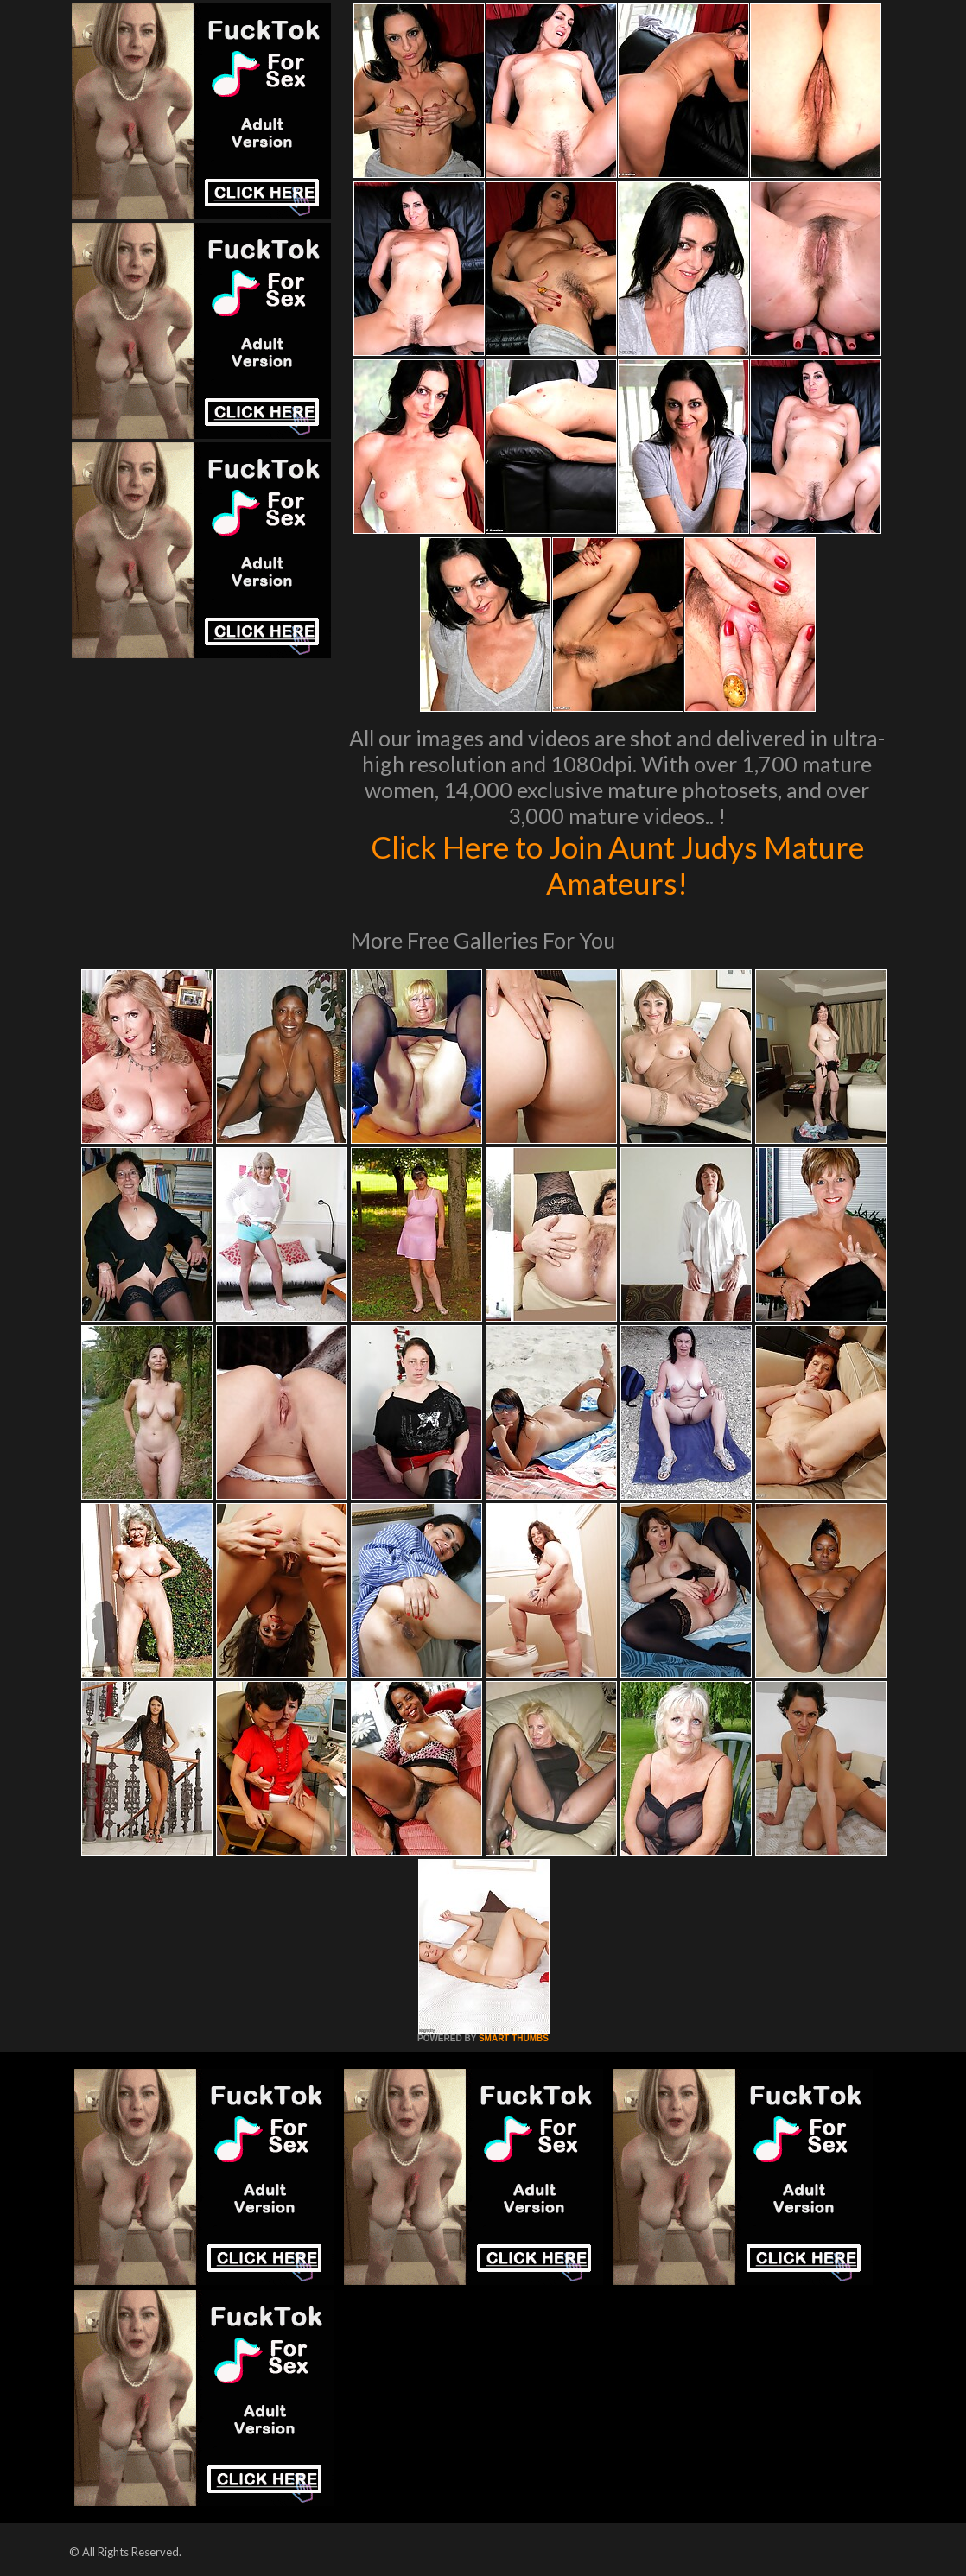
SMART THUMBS (514, 2038)
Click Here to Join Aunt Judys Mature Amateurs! (617, 864)
